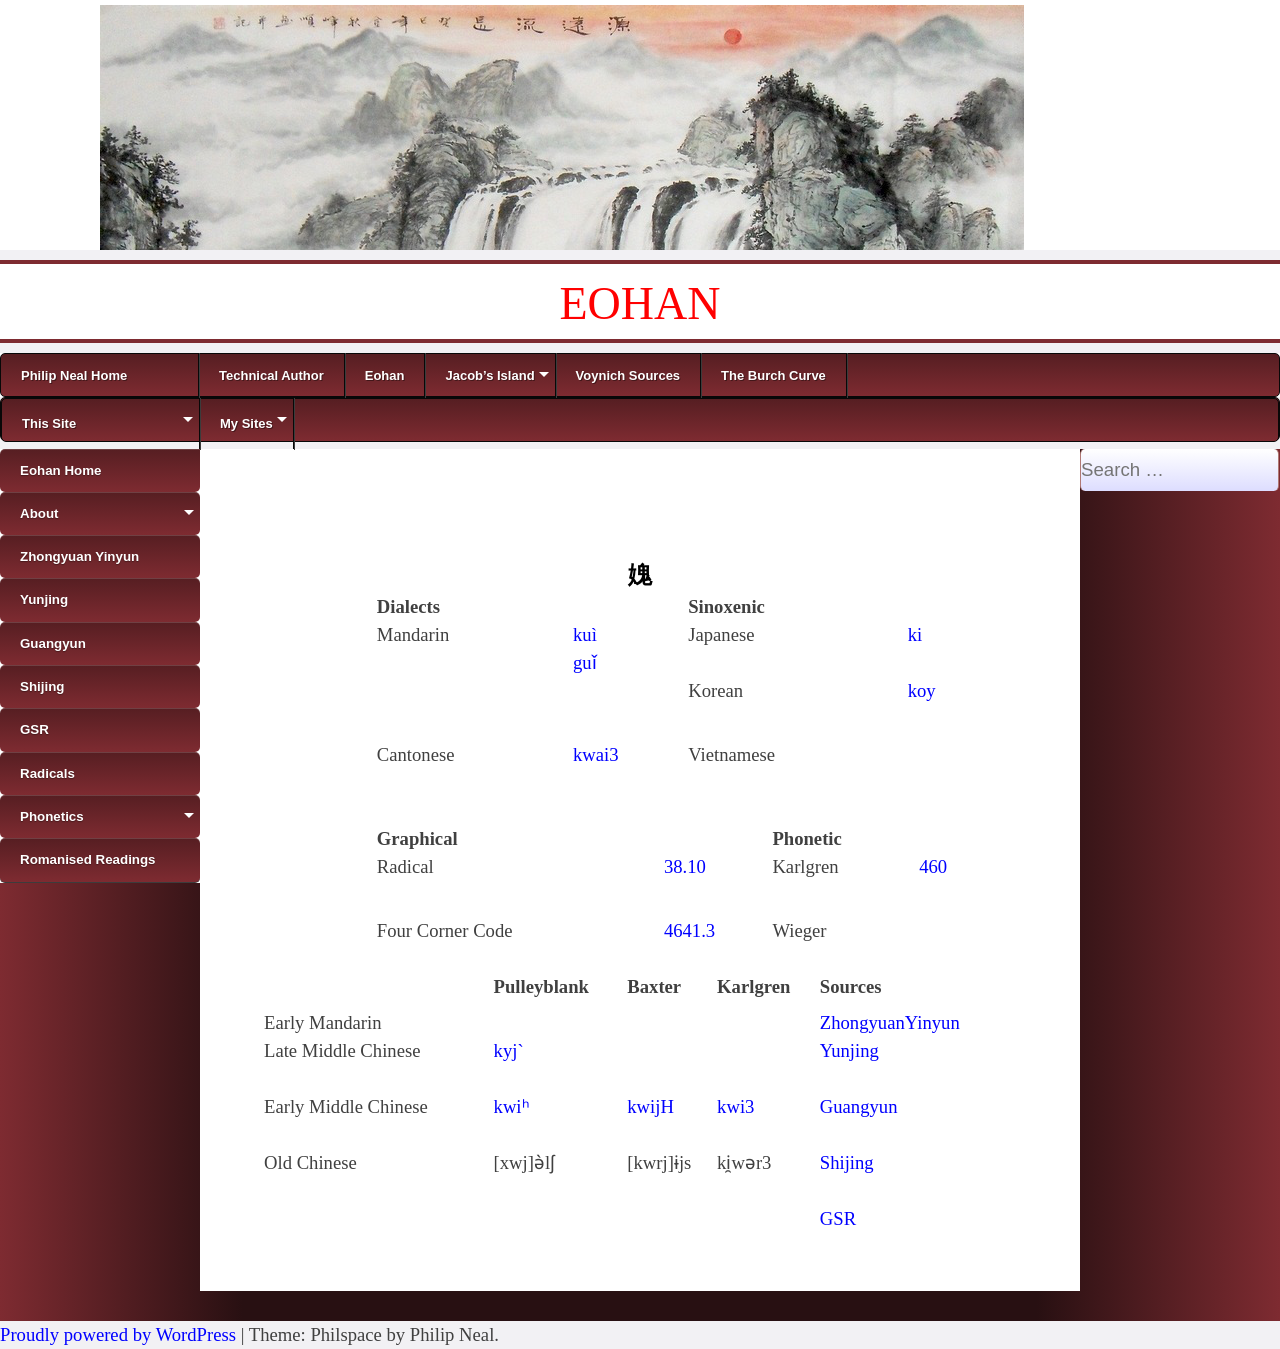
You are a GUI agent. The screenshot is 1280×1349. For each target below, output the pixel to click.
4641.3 (689, 930)
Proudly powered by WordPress (118, 1334)
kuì (585, 634)
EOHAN (640, 303)
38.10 (685, 866)
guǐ (585, 662)
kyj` (509, 1050)
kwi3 (735, 1106)
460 (933, 866)
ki (915, 634)
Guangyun (859, 1106)
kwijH (650, 1106)
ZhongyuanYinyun (890, 1022)
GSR (838, 1218)
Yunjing (849, 1050)
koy (922, 690)
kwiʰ (512, 1106)
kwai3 (596, 754)
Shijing (847, 1162)
